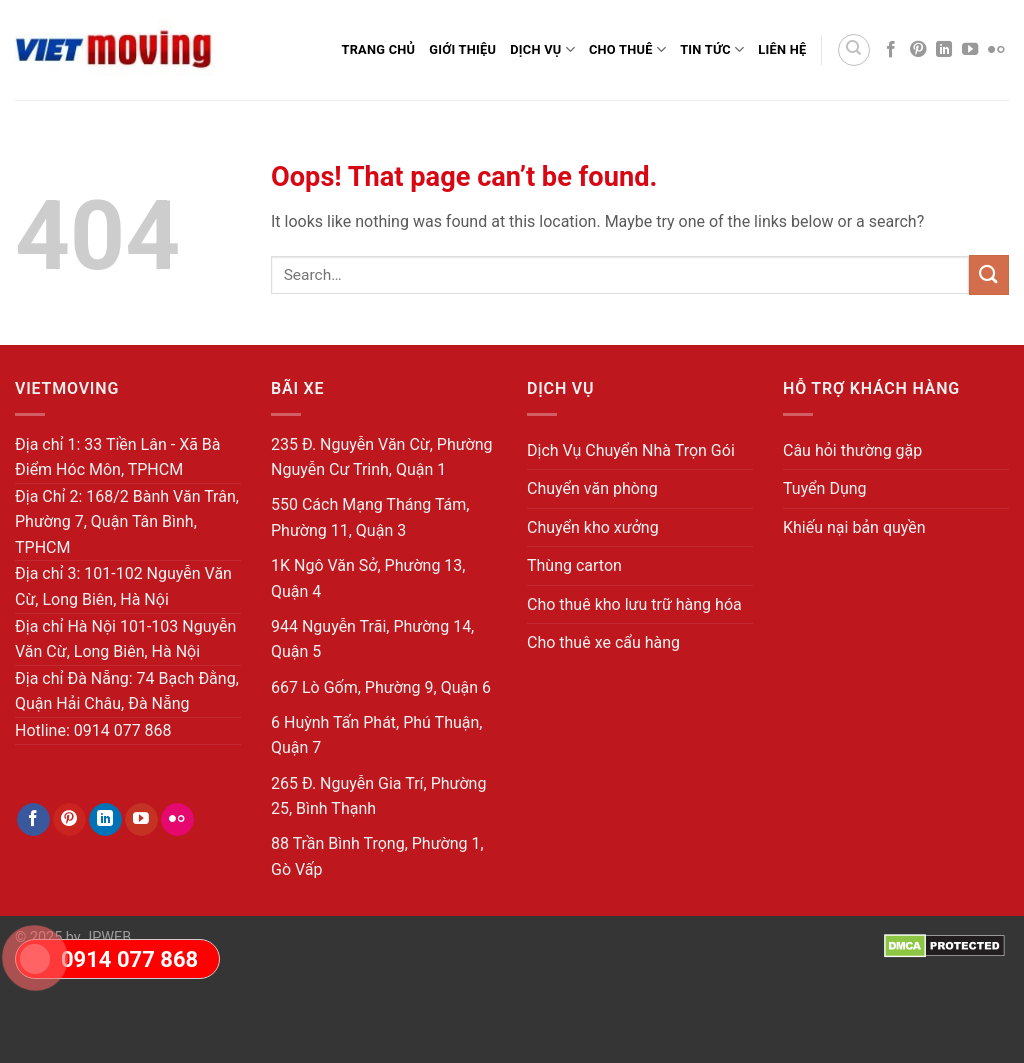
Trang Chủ (378, 49)
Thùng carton (574, 565)
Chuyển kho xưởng (593, 527)
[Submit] (989, 274)
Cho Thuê (627, 49)
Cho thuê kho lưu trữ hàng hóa (634, 604)
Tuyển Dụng (825, 488)
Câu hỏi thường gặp (852, 450)
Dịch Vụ (542, 49)
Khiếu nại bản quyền (854, 527)
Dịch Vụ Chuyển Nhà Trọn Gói (631, 450)
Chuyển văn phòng (592, 488)
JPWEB (107, 937)
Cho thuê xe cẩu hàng (603, 642)
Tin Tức (712, 49)
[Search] (854, 50)
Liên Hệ (782, 49)
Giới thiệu (462, 49)
